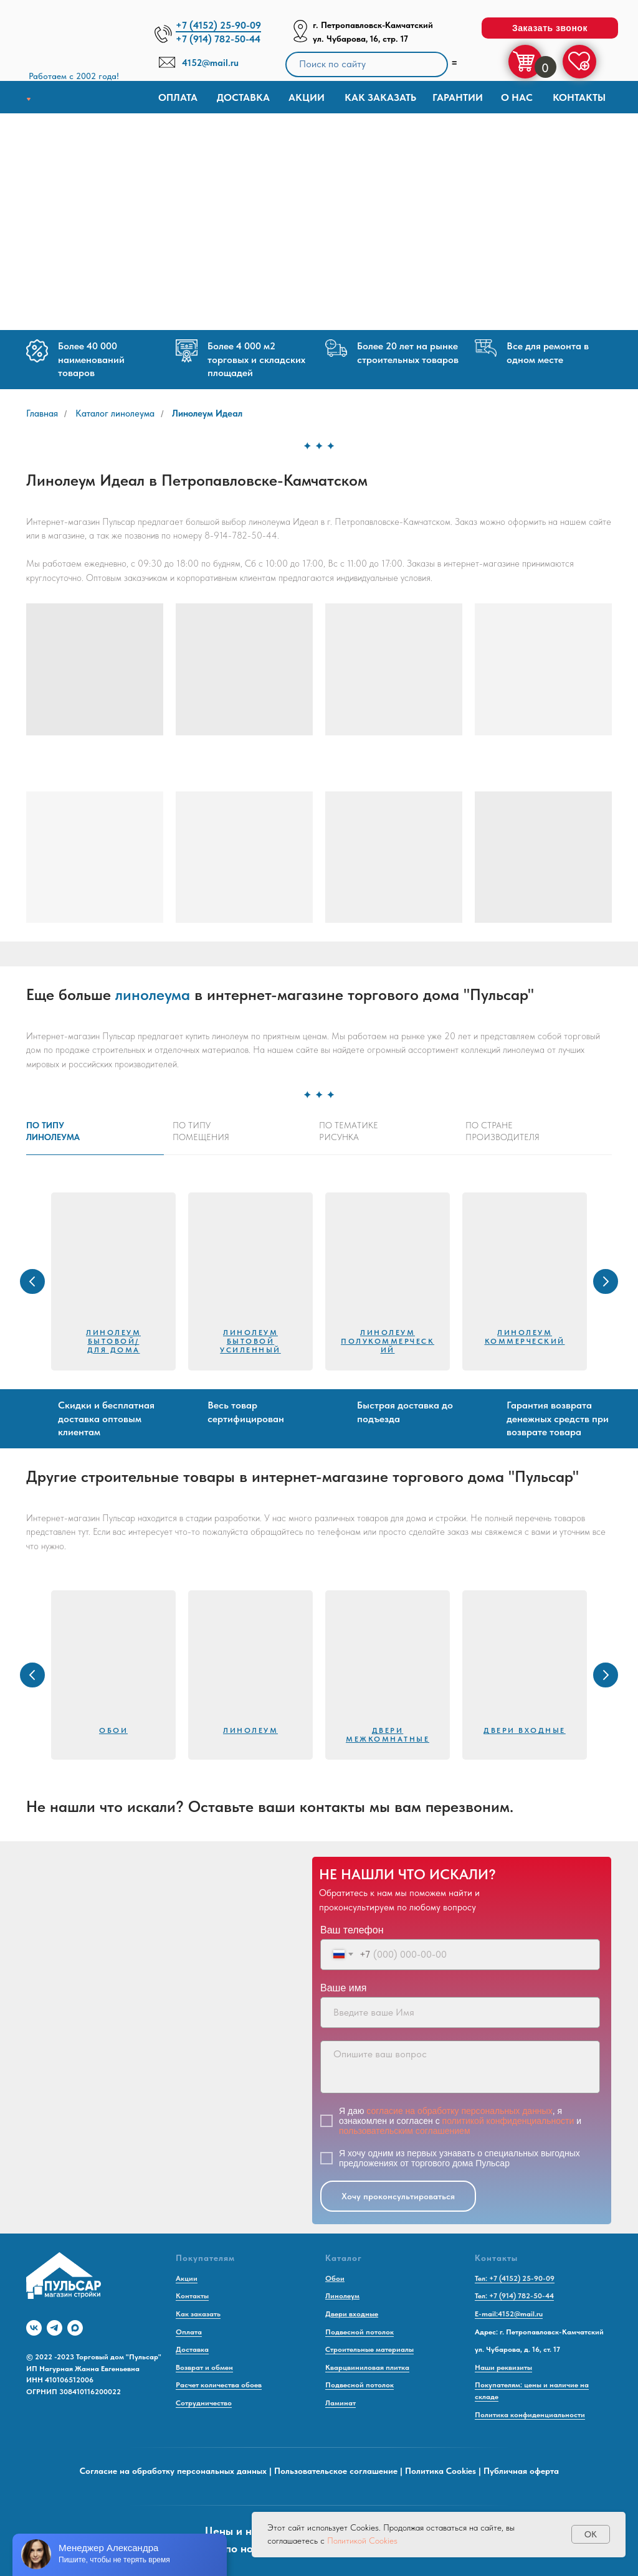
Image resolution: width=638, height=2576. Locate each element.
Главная (42, 413)
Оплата (178, 97)
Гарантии (457, 97)
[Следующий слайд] (605, 1281)
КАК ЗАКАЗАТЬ (380, 97)
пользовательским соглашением (404, 2131)
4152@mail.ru (210, 62)
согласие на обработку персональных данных (459, 2111)
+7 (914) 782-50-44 (218, 39)
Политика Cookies (440, 2471)
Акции (306, 97)
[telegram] (54, 2328)
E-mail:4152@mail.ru (509, 2313)
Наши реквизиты (503, 2367)
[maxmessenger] (75, 2328)
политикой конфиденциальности (508, 2121)
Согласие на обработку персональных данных (173, 2471)
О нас (517, 97)
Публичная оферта (521, 2471)
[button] (550, 28)
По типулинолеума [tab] (53, 1131)
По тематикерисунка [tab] (348, 1131)
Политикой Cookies (362, 2540)
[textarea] (460, 2067)
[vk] (34, 2328)
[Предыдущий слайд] (32, 1281)
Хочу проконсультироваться (398, 2196)
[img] (78, 43)
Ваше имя (343, 1988)
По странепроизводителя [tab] (502, 1131)
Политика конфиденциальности (530, 2414)
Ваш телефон (352, 1930)
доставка (243, 97)
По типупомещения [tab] (201, 1131)
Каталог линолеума (115, 413)
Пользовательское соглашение (336, 2471)
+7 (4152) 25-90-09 (218, 25)
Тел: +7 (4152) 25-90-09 (515, 2278)
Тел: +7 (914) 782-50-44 (514, 2295)
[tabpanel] (319, 1281)
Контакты (579, 97)
